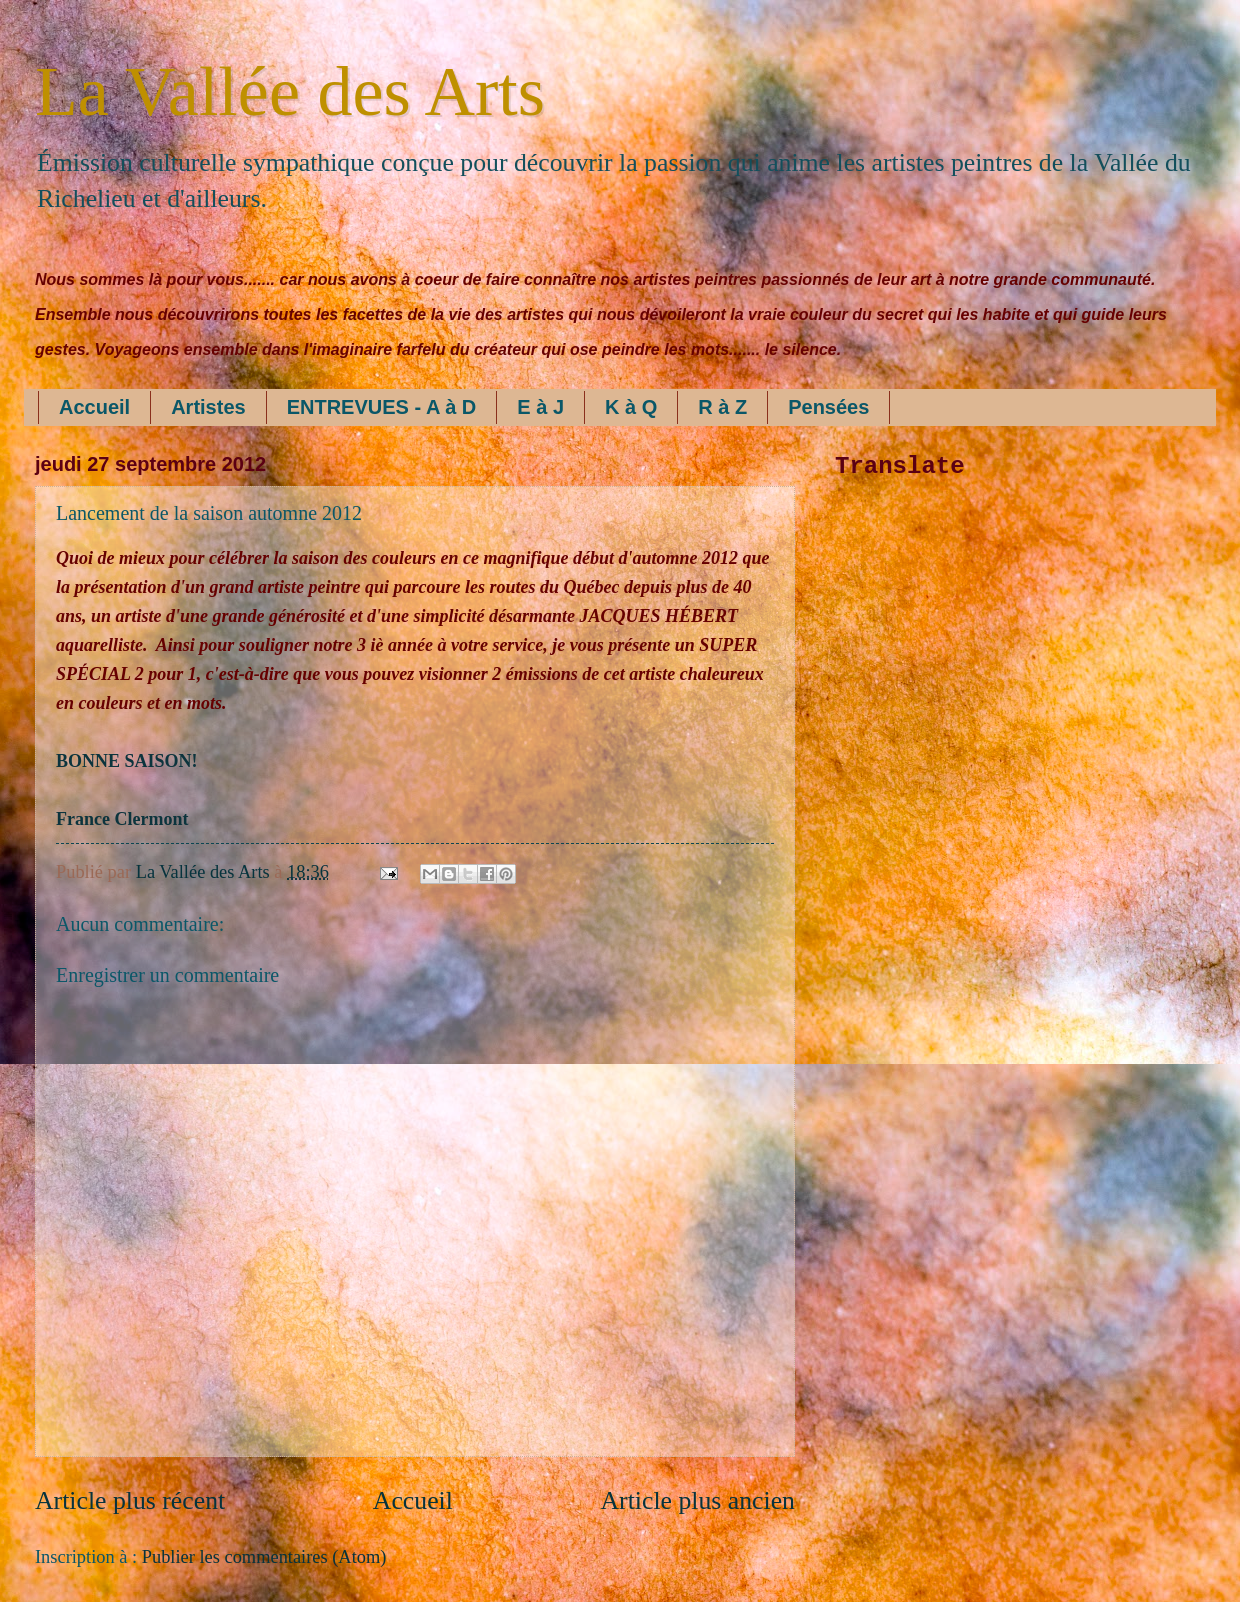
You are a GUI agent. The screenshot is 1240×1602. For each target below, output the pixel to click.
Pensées (828, 407)
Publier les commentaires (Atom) (264, 1557)
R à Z (722, 407)
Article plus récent (130, 1500)
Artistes (208, 407)
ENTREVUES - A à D (382, 407)
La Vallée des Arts (290, 91)
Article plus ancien (698, 1500)
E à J (540, 407)
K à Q (631, 407)
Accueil (94, 407)
